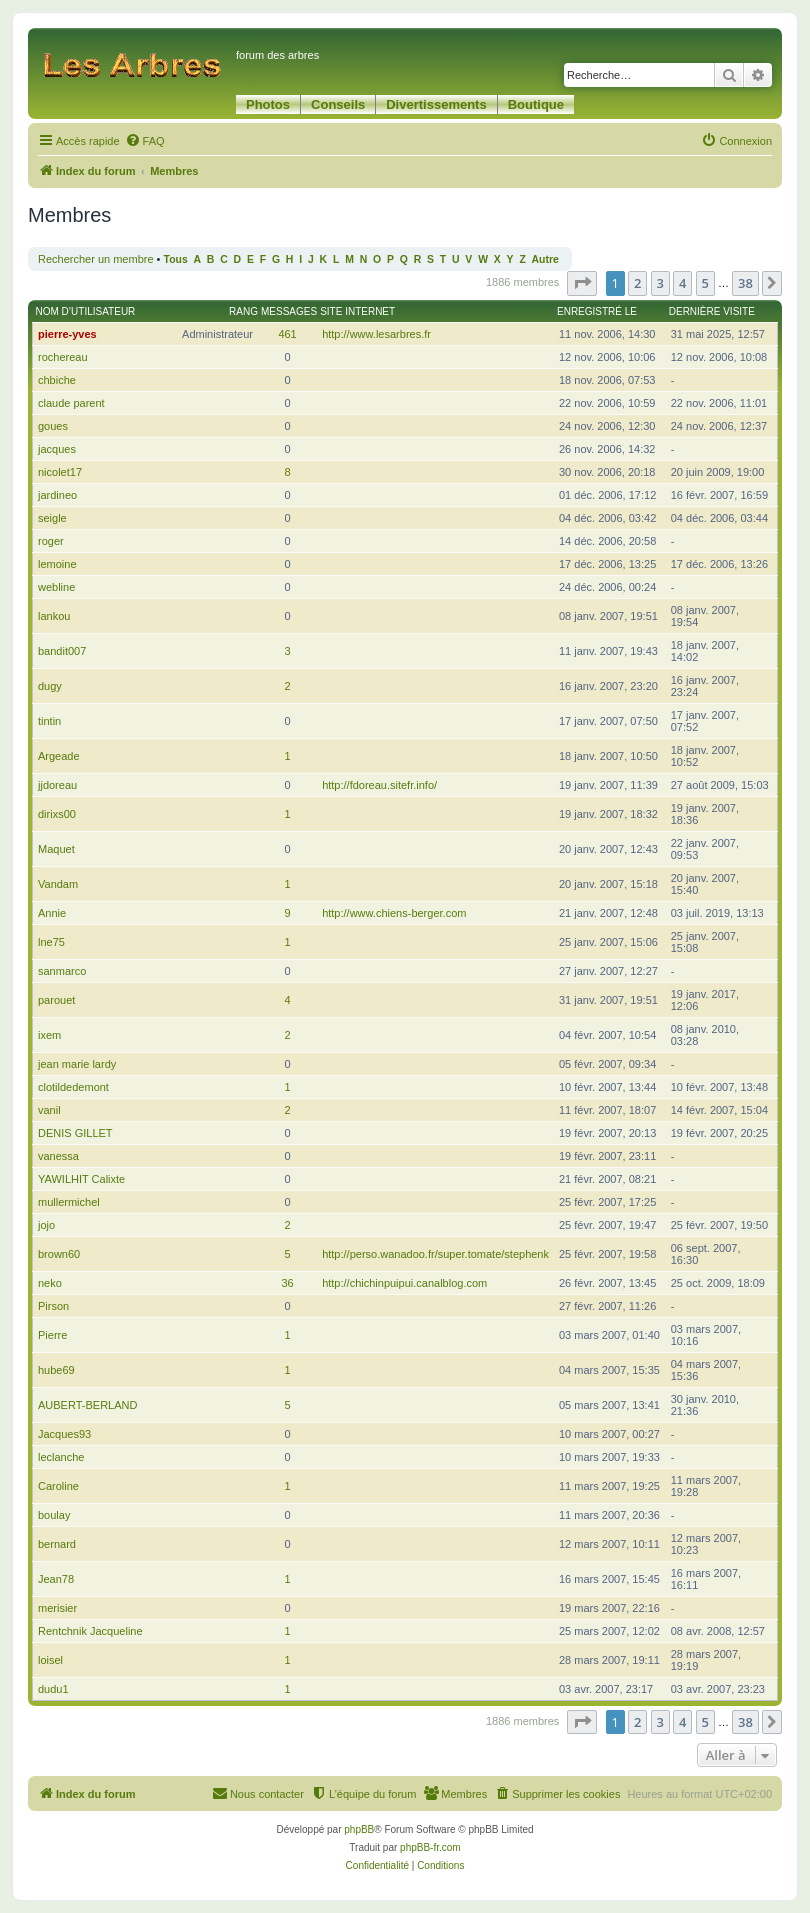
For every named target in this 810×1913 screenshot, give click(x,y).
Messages (289, 311)
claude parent (71, 403)
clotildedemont (73, 1087)
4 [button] (682, 283)
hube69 (56, 1370)
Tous (176, 259)
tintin (49, 721)
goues (53, 426)
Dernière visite (712, 311)
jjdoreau (57, 785)
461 (287, 334)
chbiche (57, 380)
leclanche (61, 1457)
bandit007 (62, 651)
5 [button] (705, 283)
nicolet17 (60, 472)
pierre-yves (67, 334)
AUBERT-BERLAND (87, 1405)
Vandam (58, 884)
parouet (56, 1000)
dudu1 (53, 1689)
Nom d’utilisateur (86, 311)
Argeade (59, 756)
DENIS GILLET (75, 1133)
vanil (49, 1110)
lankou (54, 616)
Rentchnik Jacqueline (90, 1631)
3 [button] (660, 283)
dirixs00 (57, 814)
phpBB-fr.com (430, 1847)
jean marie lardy (77, 1064)
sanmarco (62, 971)
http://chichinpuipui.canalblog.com (404, 1283)
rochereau (63, 357)
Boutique (536, 104)
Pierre (52, 1335)
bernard (57, 1544)
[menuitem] (145, 141)
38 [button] (745, 283)
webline (56, 587)
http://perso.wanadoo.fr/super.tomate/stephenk (435, 1254)
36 (287, 1283)
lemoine (57, 564)
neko (50, 1283)
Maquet (56, 849)
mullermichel (69, 1202)
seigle (52, 518)
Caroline (58, 1486)
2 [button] (637, 283)
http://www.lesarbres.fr (376, 334)
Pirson (53, 1306)
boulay (54, 1515)
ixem (49, 1035)
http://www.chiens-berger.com (394, 913)
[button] (582, 283)
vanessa (58, 1156)
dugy (50, 686)
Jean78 (56, 1579)
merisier (57, 1608)
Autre (545, 259)
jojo (46, 1225)
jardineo (57, 495)
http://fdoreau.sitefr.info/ (379, 785)
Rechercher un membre (96, 259)
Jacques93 (64, 1434)
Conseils (338, 104)
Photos (268, 104)
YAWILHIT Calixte (81, 1179)
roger (51, 541)
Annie (52, 913)
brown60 (59, 1254)
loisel (50, 1660)
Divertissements (436, 104)
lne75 (51, 942)
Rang (243, 311)
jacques (57, 449)
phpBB (359, 1829)
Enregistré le (597, 311)
